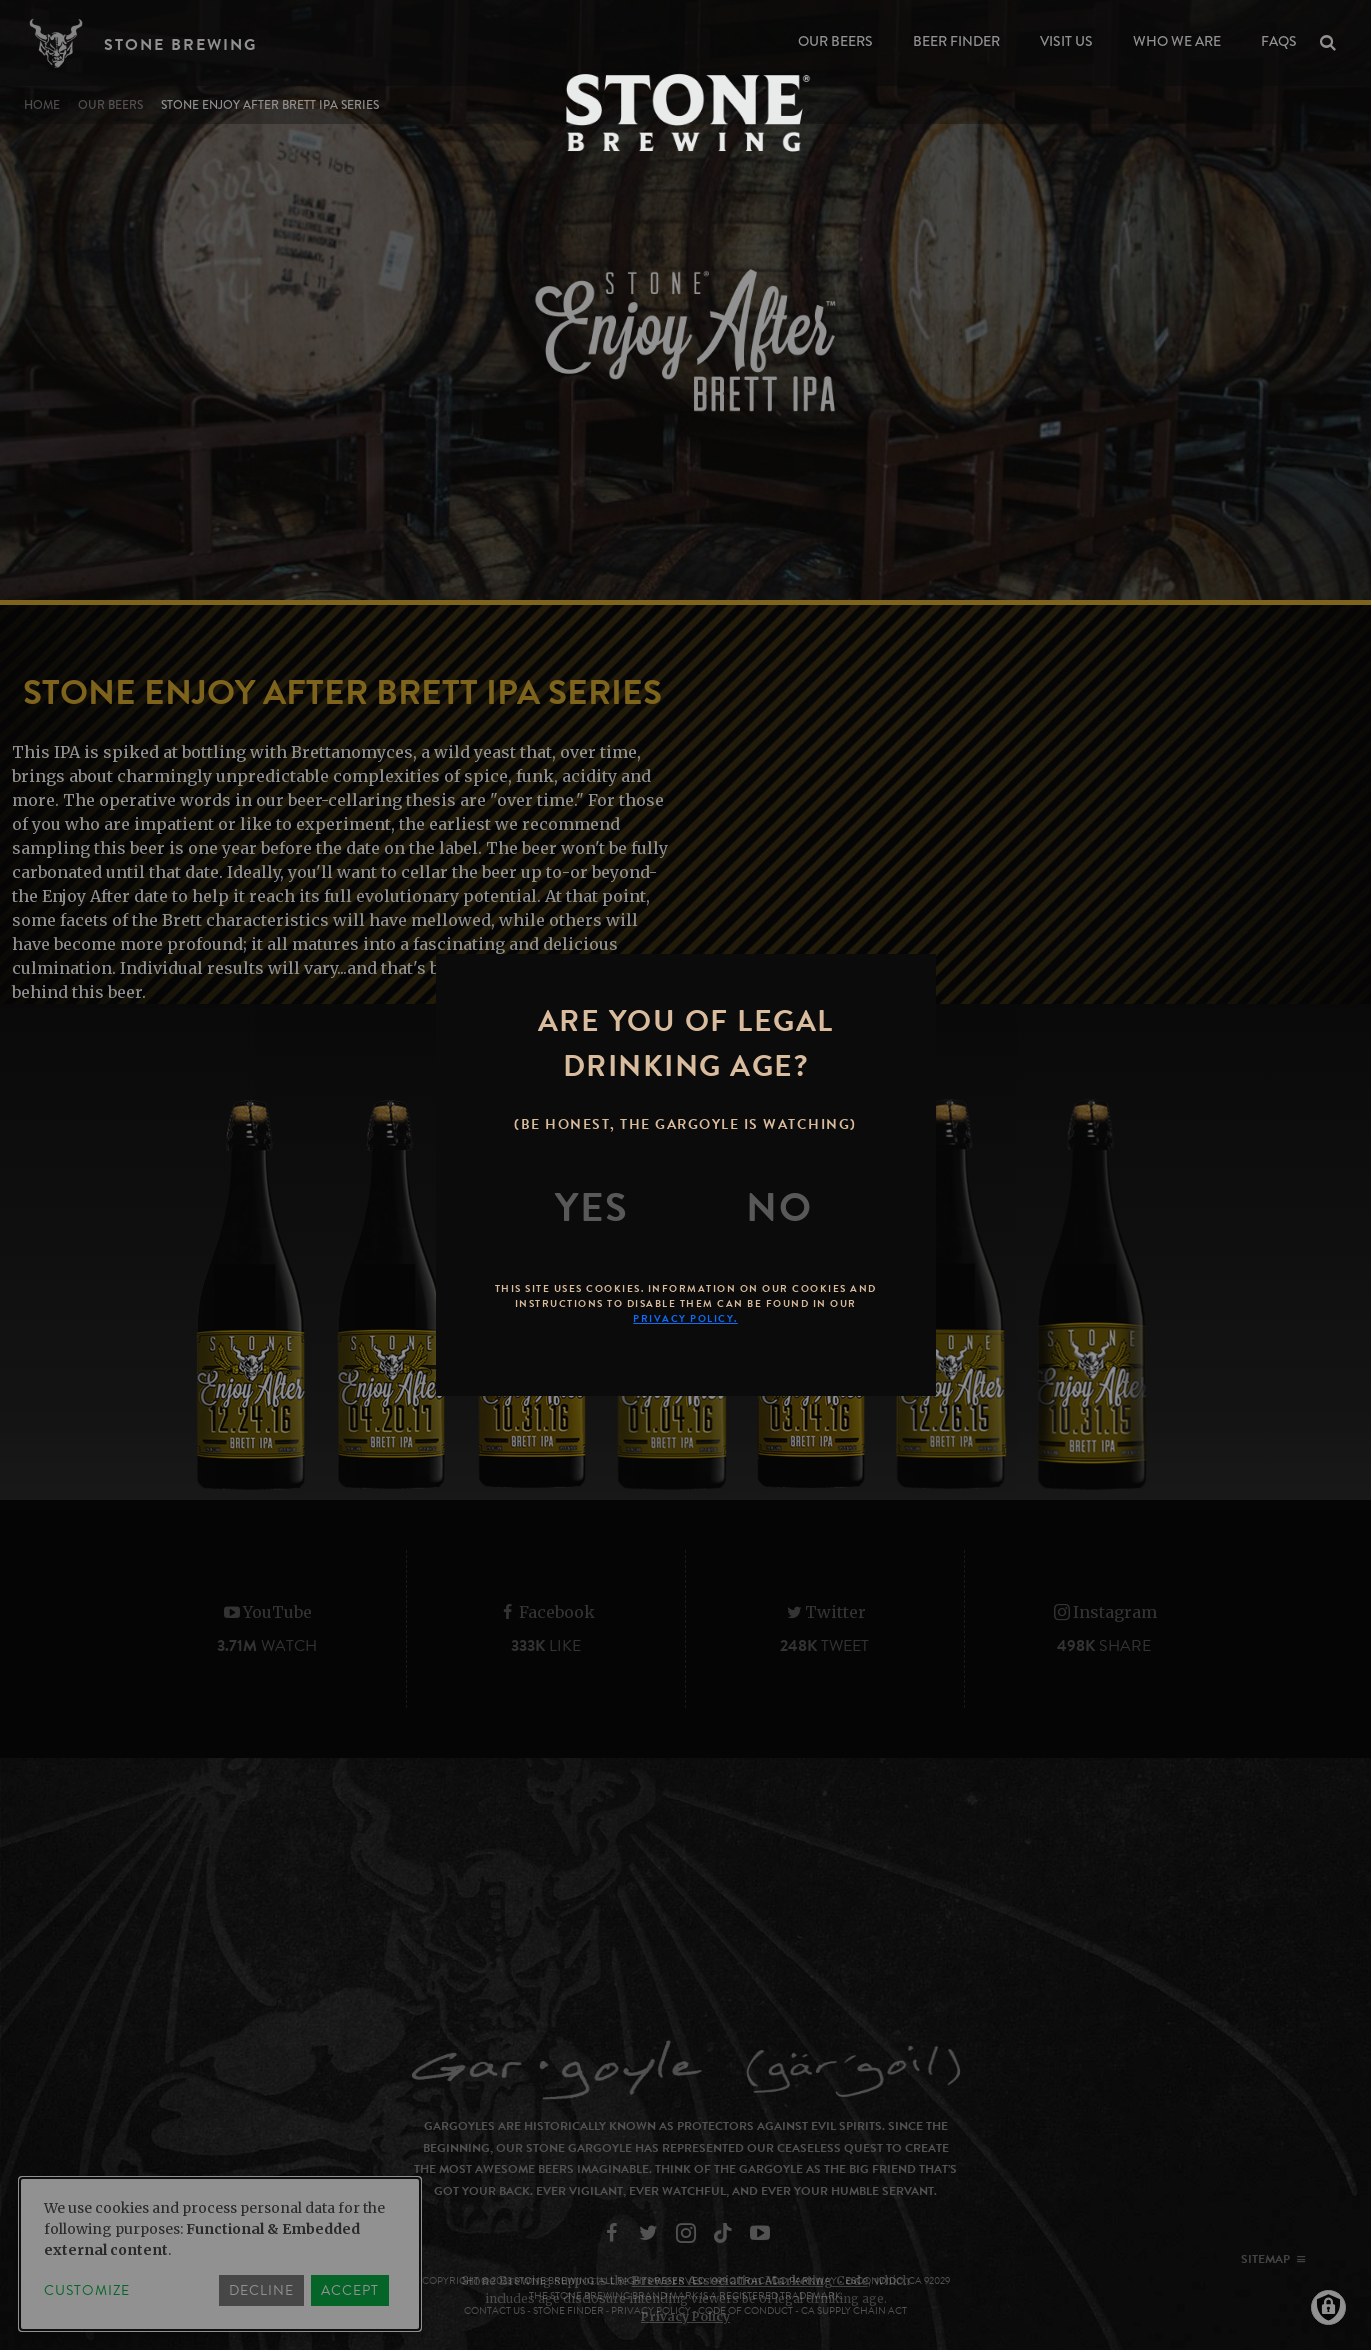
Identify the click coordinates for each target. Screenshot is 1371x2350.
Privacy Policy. (685, 1318)
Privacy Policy (685, 2316)
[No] (779, 1208)
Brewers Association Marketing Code (750, 2280)
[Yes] (592, 1208)
